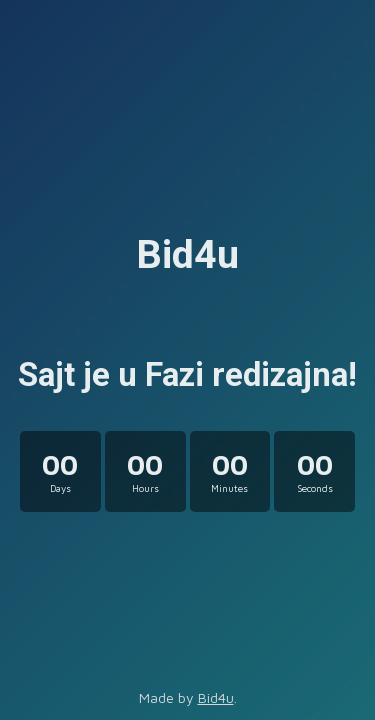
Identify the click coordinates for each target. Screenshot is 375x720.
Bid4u (216, 697)
